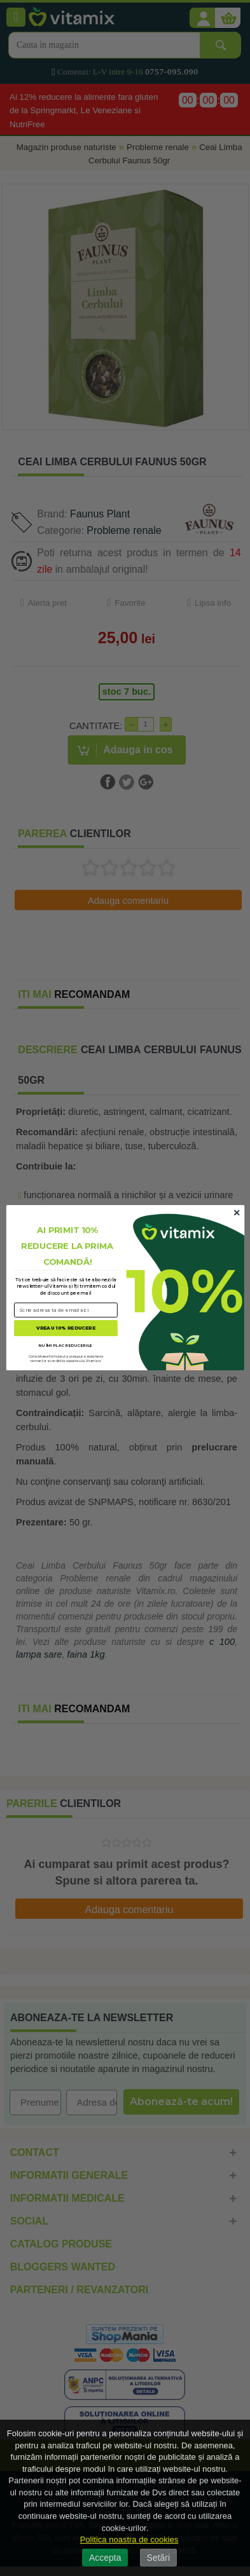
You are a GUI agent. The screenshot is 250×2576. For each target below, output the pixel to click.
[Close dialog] (237, 1213)
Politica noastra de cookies (129, 2539)
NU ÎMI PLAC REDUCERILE (65, 1345)
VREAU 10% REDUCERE (65, 1328)
